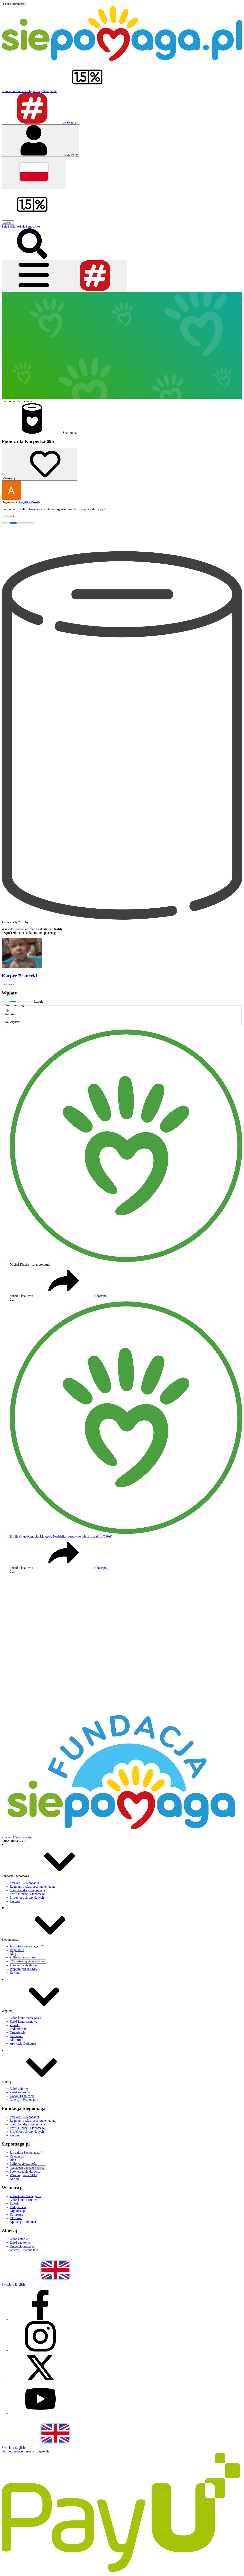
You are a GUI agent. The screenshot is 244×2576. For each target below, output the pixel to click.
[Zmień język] (34, 173)
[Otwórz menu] (64, 276)
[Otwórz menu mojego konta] (40, 140)
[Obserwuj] (39, 464)
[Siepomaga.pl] (122, 59)
